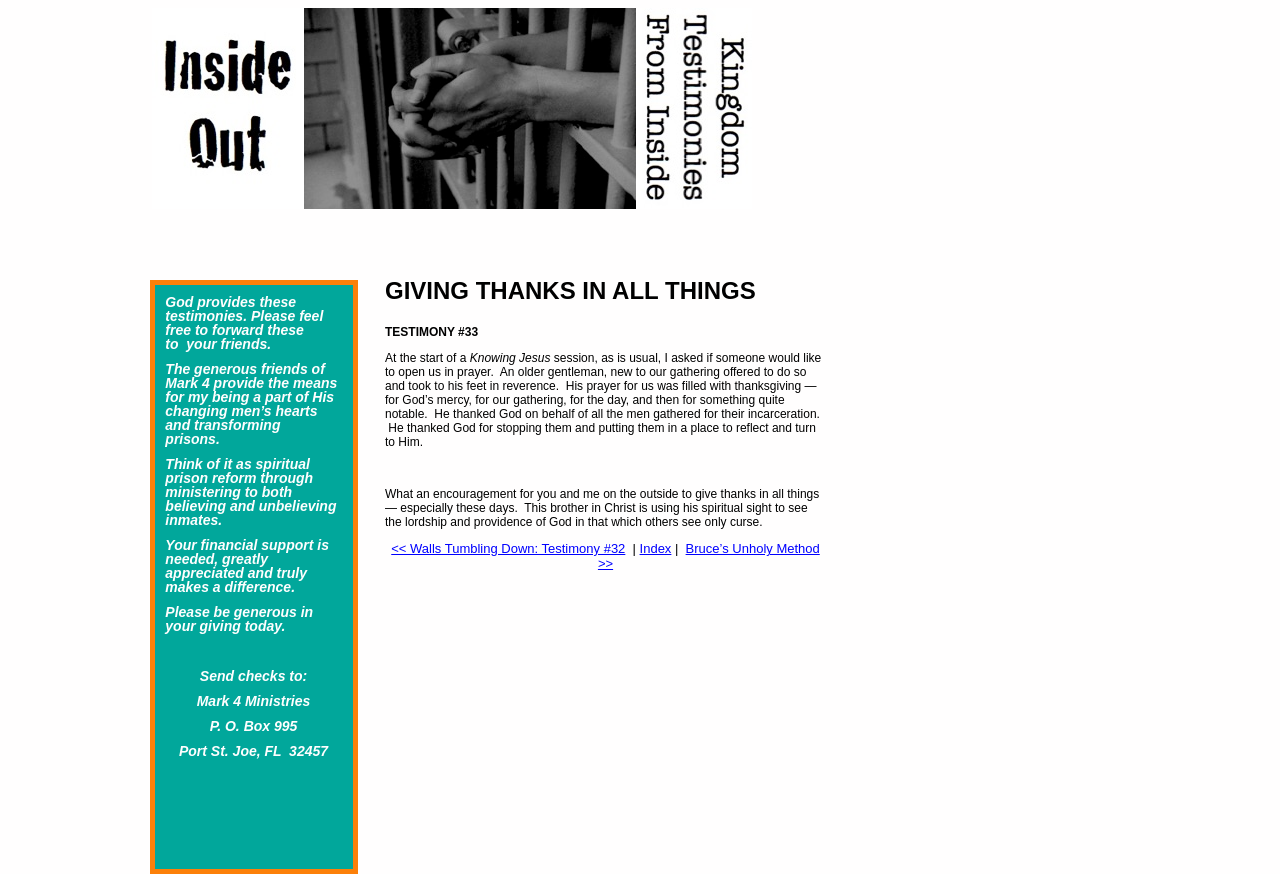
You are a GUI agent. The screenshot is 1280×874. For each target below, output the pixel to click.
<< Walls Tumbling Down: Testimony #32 (508, 548)
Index (656, 548)
